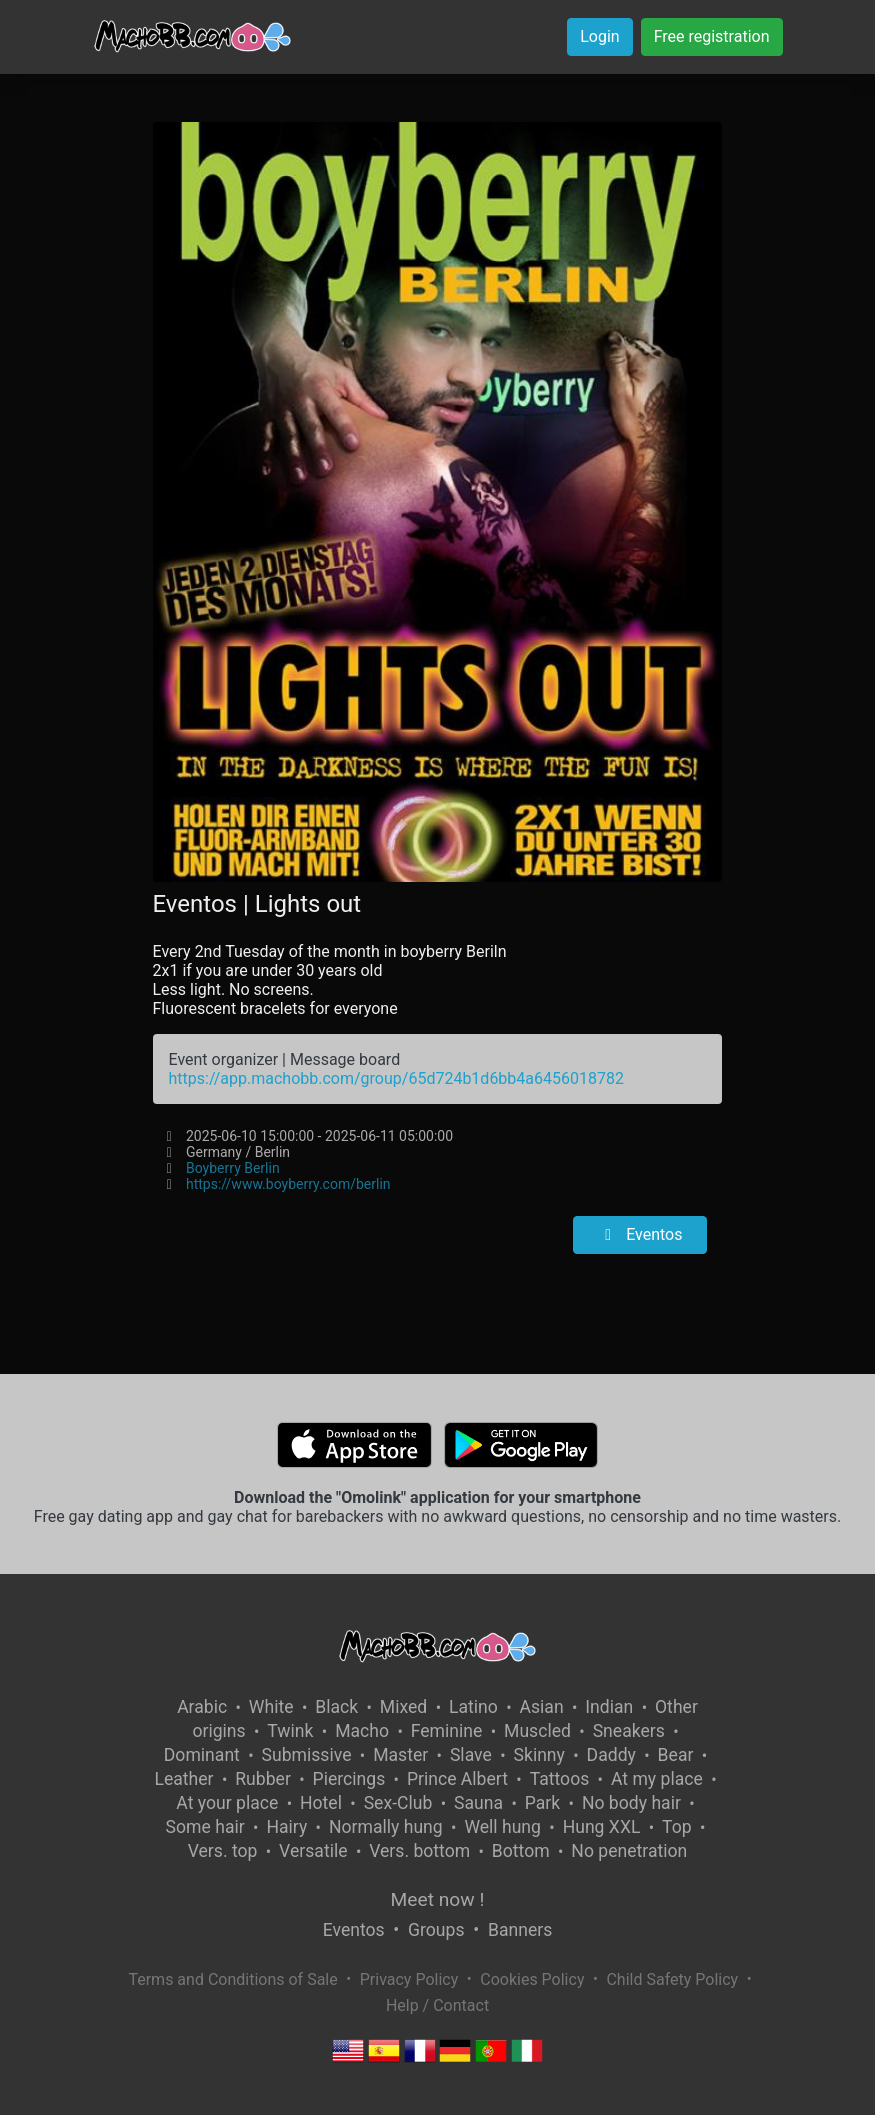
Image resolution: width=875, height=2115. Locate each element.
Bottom (521, 1851)
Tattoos (560, 1779)
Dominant (202, 1755)
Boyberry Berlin (233, 1168)
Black (336, 1707)
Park (542, 1803)
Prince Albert (457, 1779)
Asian (542, 1707)
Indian (609, 1707)
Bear (676, 1755)
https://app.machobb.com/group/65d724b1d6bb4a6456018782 (396, 1078)
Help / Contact (437, 2005)
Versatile (313, 1851)
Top (677, 1827)
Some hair (205, 1827)
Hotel (321, 1803)
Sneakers (629, 1731)
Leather (183, 1779)
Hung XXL (602, 1827)
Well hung (502, 1827)
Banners (520, 1930)
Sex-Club (398, 1803)
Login (599, 36)
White (271, 1707)
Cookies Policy (532, 1979)
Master (400, 1755)
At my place (657, 1779)
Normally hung (386, 1827)
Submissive (307, 1755)
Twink (290, 1731)
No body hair (631, 1803)
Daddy (611, 1755)
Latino (473, 1707)
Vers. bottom (419, 1851)
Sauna (478, 1803)
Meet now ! (438, 1899)
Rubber (263, 1779)
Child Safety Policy (672, 1979)
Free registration (712, 36)
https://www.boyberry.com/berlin (288, 1184)
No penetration (629, 1851)
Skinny (539, 1755)
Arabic (202, 1707)
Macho (362, 1731)
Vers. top (223, 1851)
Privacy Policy (409, 1979)
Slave (471, 1755)
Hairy (286, 1827)
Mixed (403, 1707)
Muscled (537, 1731)
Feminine (447, 1731)
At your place (227, 1803)
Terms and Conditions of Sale (232, 1979)
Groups (436, 1930)
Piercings (349, 1779)
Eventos (640, 1234)
